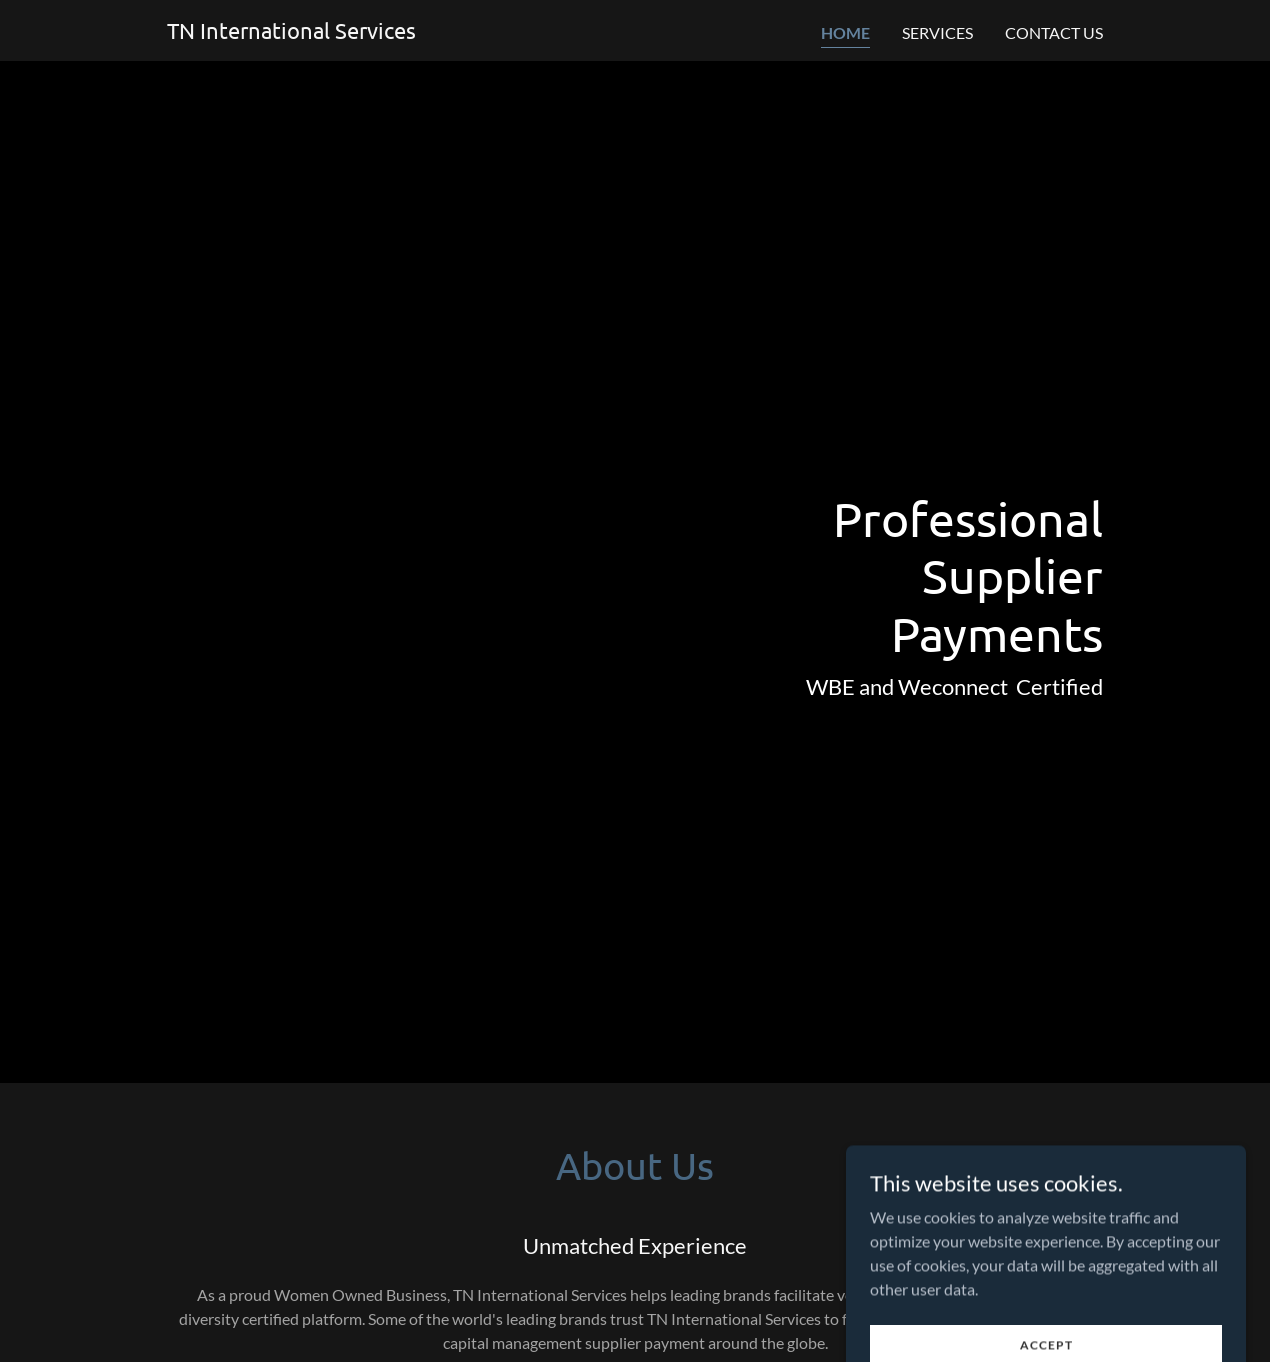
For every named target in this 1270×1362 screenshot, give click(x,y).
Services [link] (937, 32)
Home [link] (845, 32)
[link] (291, 32)
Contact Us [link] (1054, 32)
